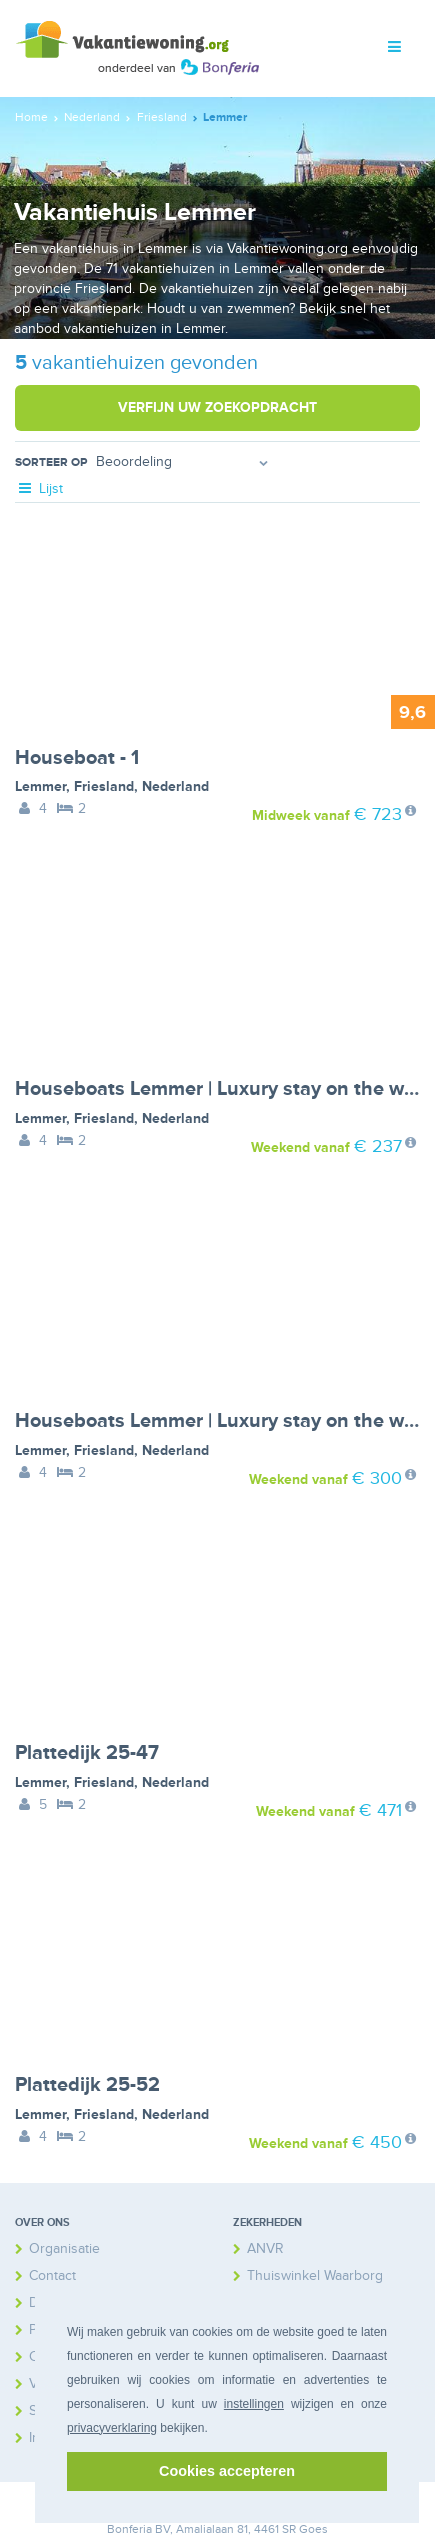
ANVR (265, 2248)
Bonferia (129, 2529)
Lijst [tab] (39, 488)
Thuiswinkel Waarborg (315, 2275)
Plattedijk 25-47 (87, 1753)
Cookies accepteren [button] (227, 2471)
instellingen (254, 2404)
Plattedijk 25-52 (87, 2085)
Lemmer (40, 786)
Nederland (175, 786)
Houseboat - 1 (77, 758)
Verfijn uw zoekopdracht (217, 407)
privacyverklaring (112, 2428)
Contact (52, 2275)
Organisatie (64, 2248)
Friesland (104, 786)
